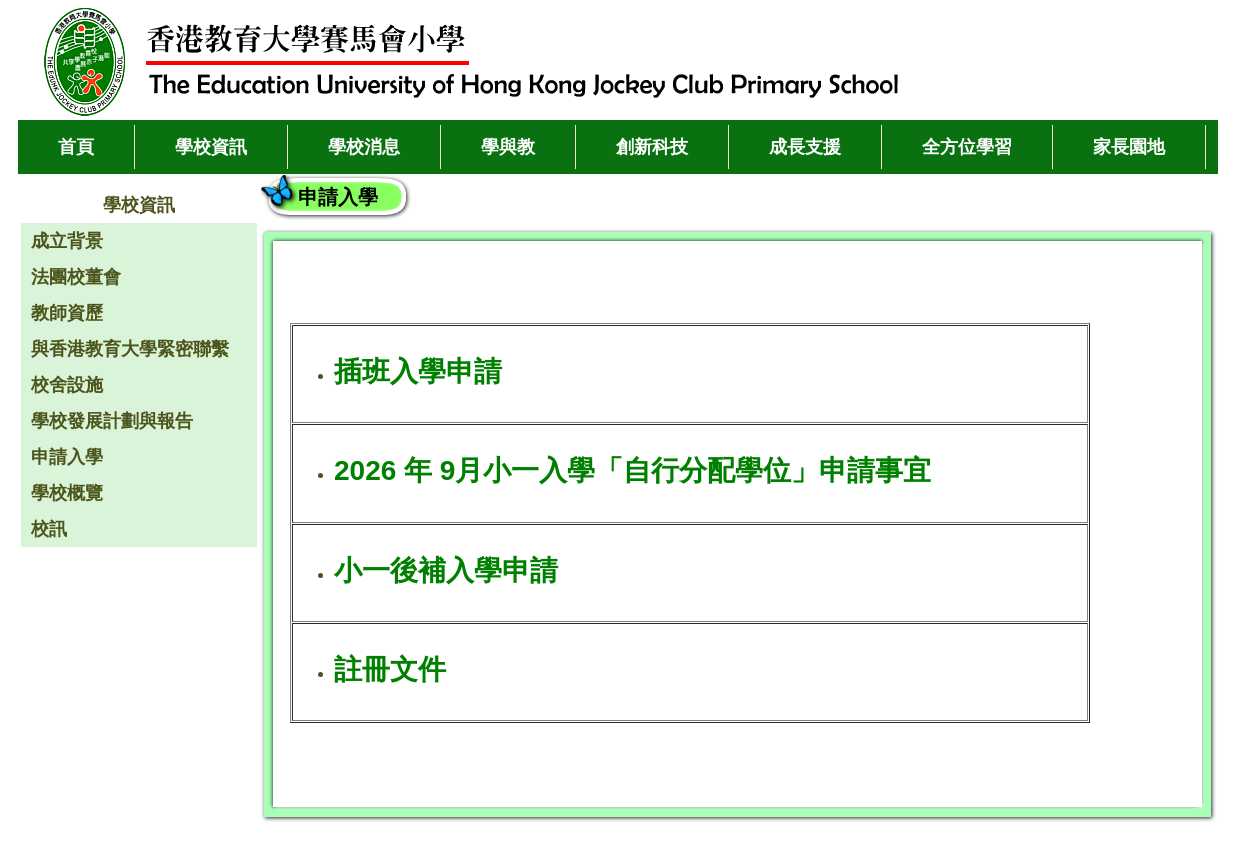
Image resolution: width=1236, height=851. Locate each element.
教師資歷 (67, 313)
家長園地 (1129, 147)
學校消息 (364, 147)
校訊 (49, 529)
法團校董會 (76, 277)
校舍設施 (67, 385)
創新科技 (652, 147)
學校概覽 (67, 493)
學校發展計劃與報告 (112, 421)
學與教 (508, 147)
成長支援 (805, 147)
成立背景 (67, 241)
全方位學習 (967, 147)
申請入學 (67, 457)
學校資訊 (211, 147)
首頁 (76, 147)
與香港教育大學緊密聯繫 (130, 349)
